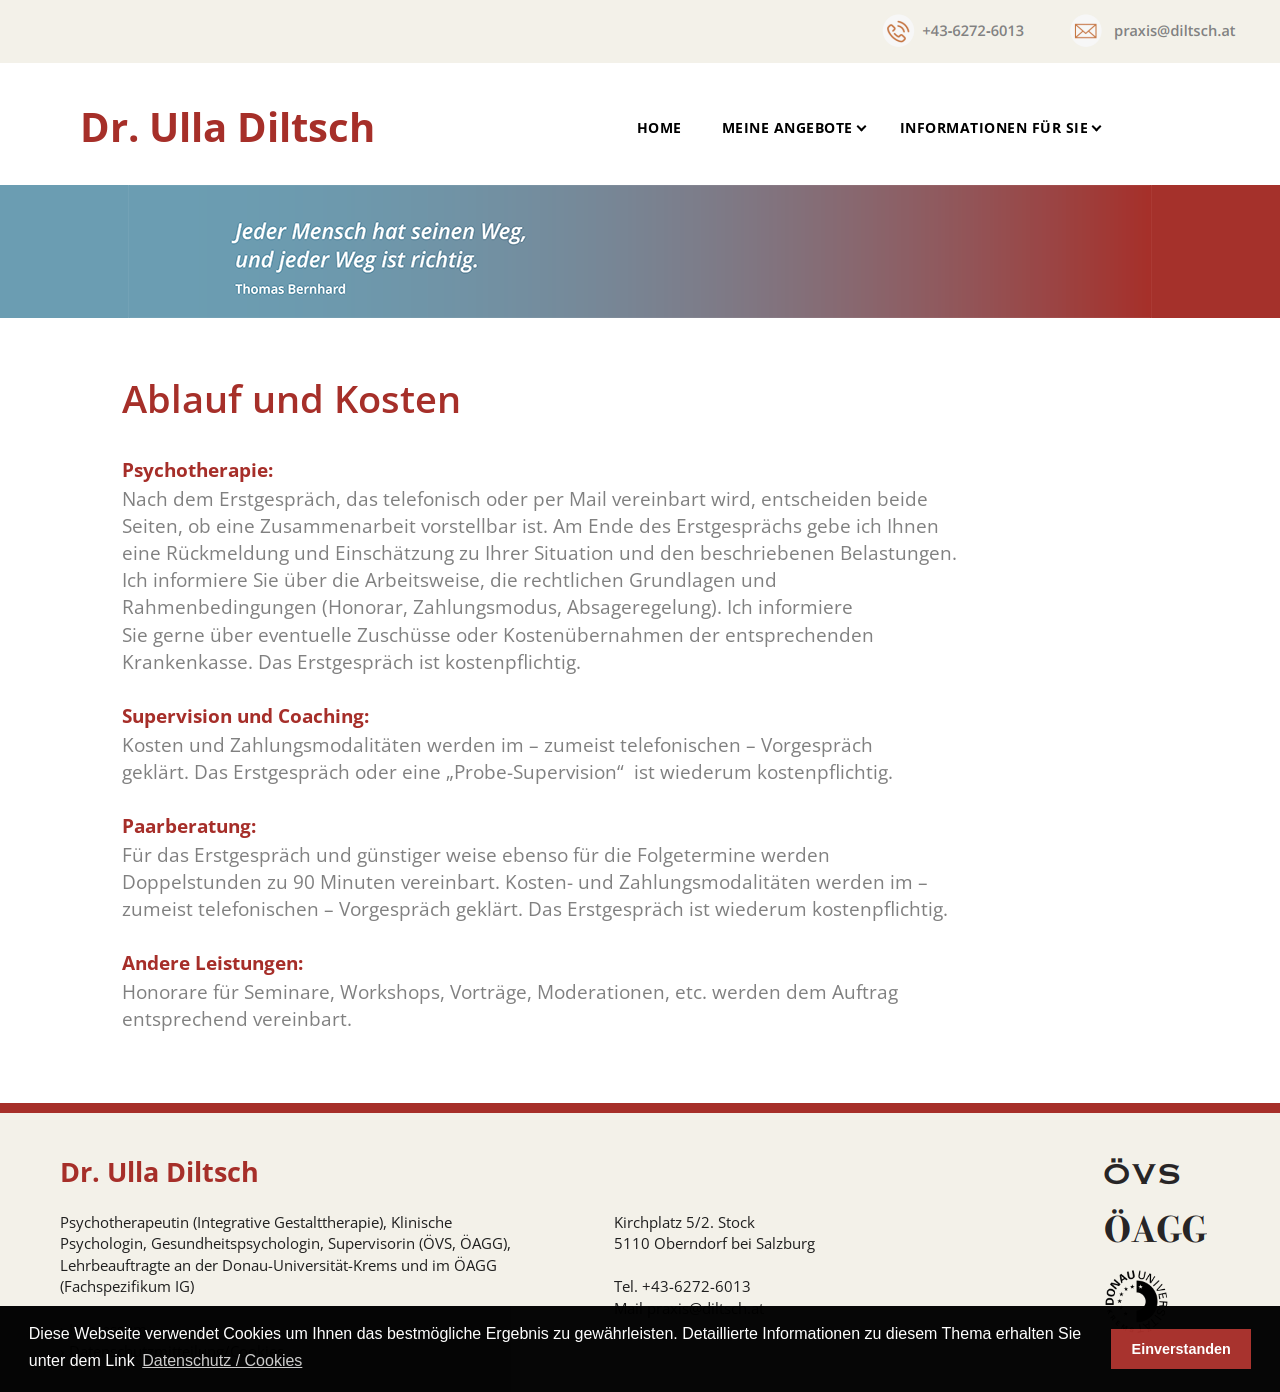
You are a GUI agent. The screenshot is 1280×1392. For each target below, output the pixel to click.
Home (659, 127)
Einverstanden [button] (1181, 1349)
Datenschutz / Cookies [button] (222, 1360)
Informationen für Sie (994, 127)
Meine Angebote (787, 127)
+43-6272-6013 (696, 1286)
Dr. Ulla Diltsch (227, 126)
